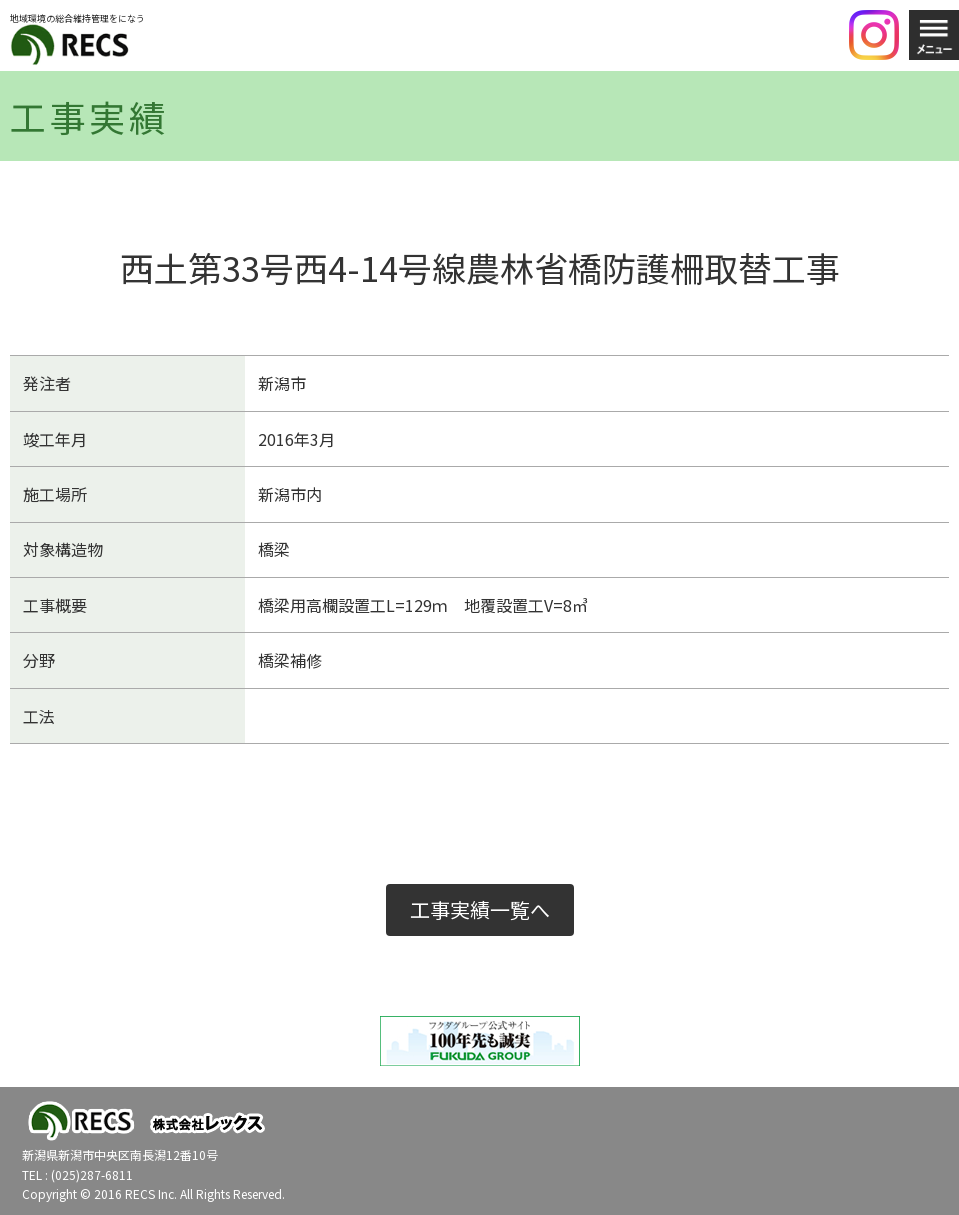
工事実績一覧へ (480, 909)
